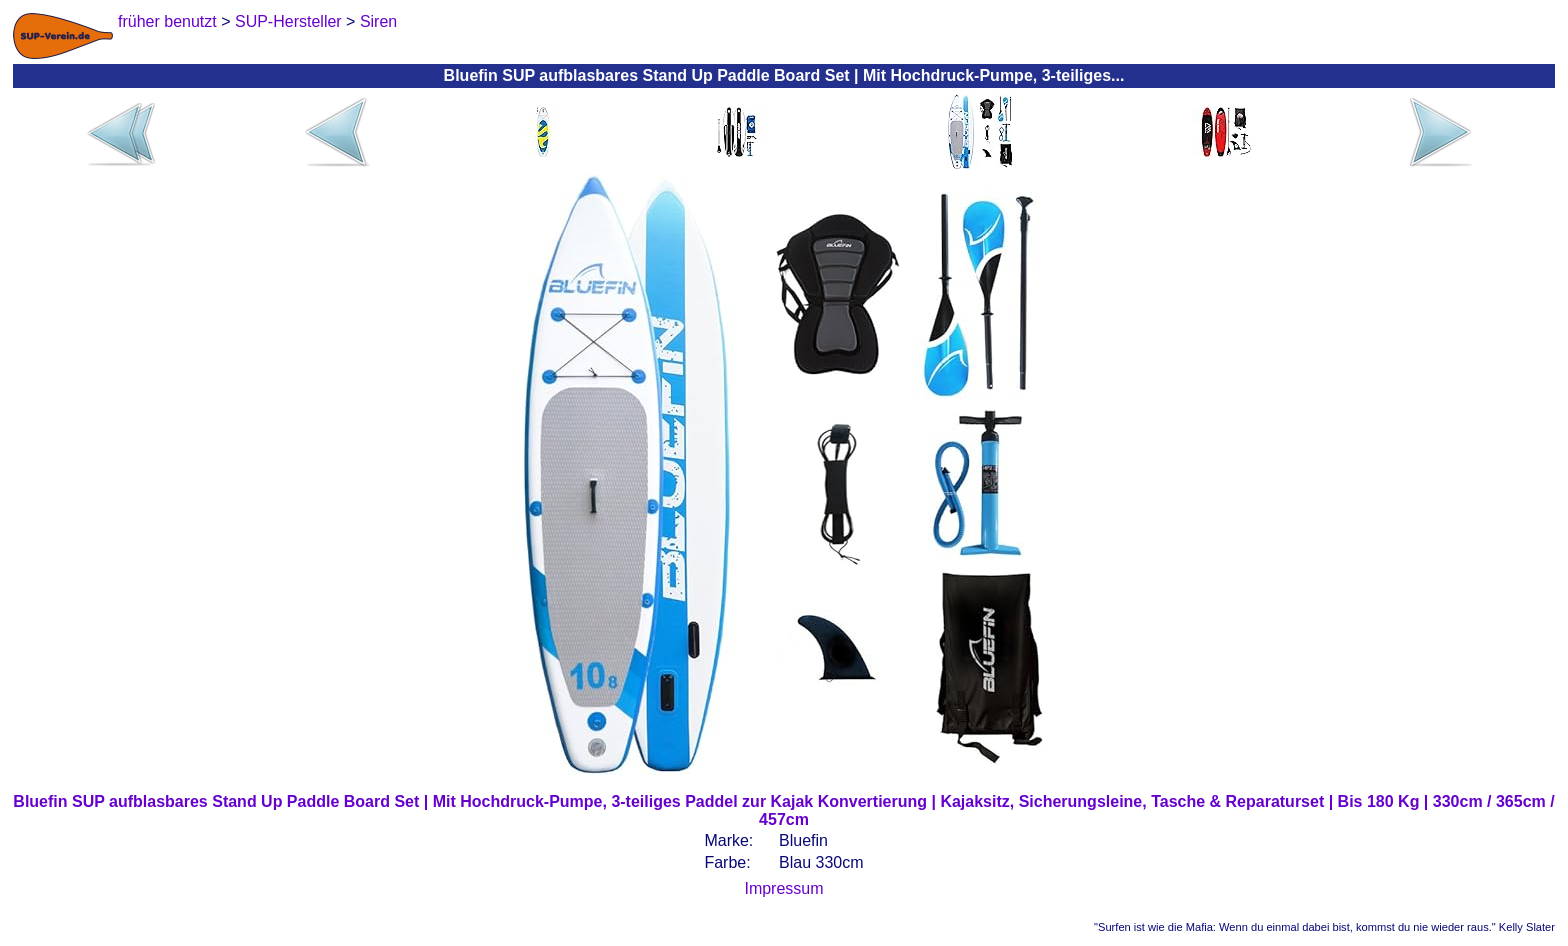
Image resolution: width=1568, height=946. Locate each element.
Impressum (783, 888)
